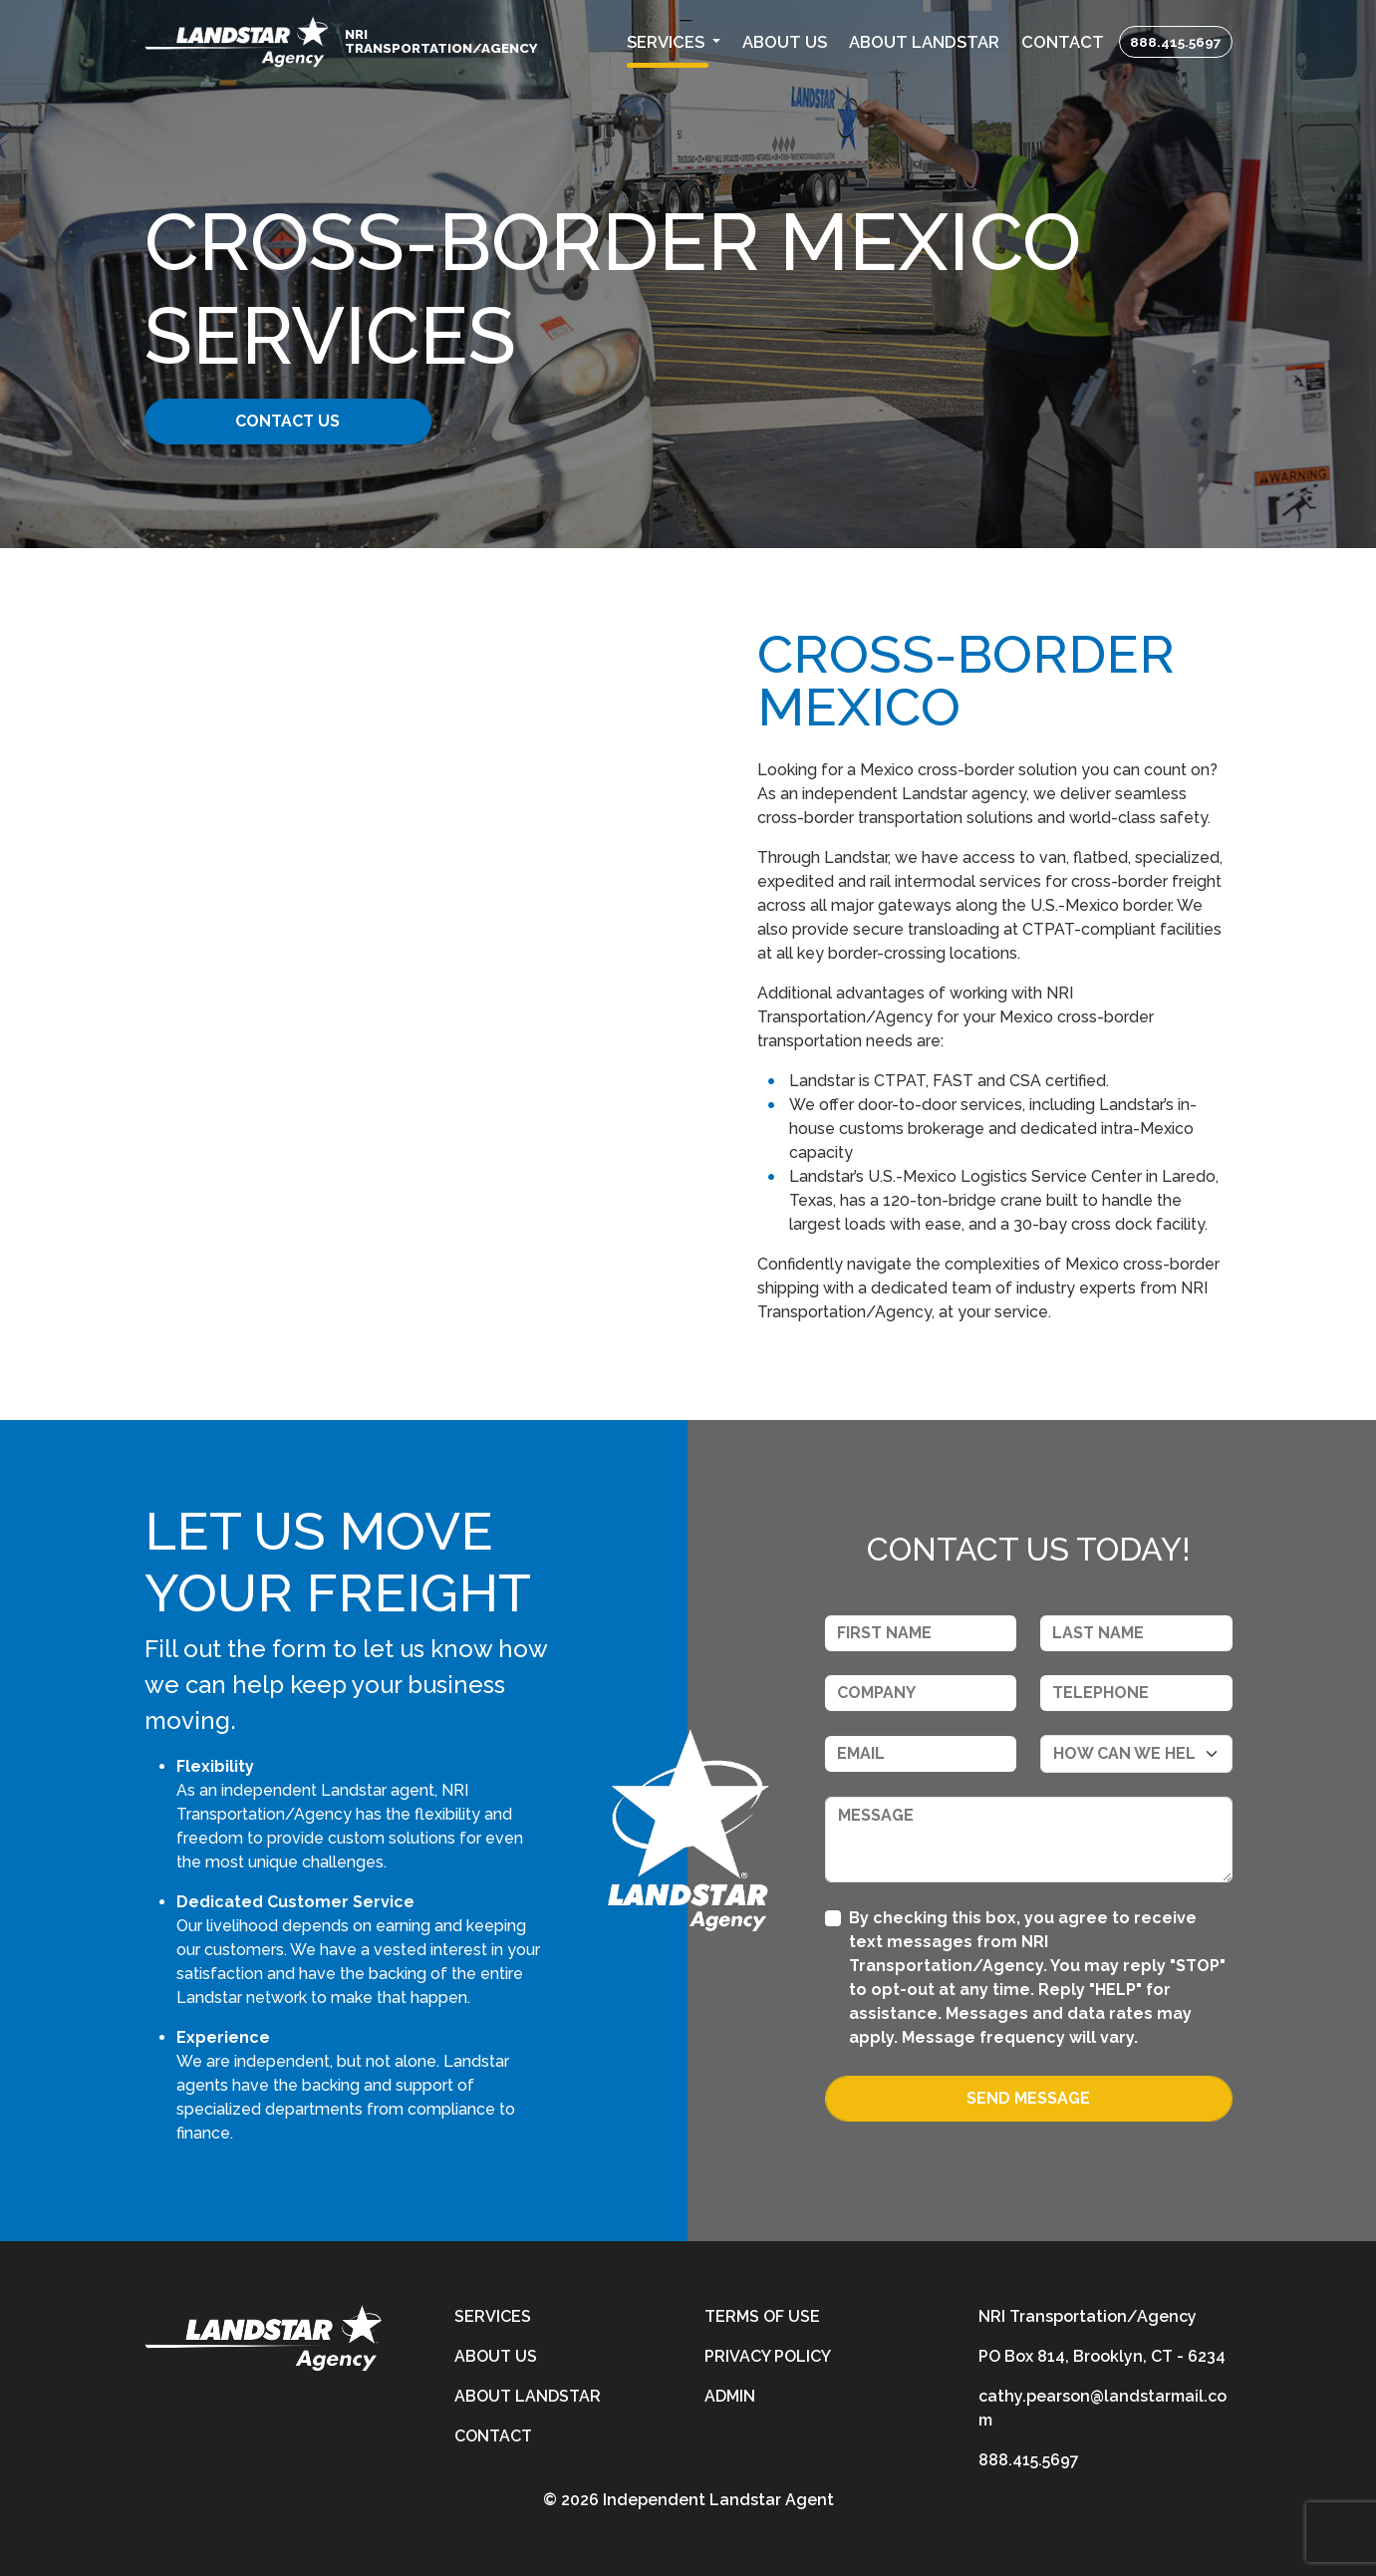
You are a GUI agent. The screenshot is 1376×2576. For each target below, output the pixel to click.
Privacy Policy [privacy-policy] (767, 2356)
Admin (729, 2396)
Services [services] (492, 2316)
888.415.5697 (1176, 42)
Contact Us (297, 421)
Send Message (1028, 2098)
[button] (673, 42)
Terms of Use (762, 2316)
